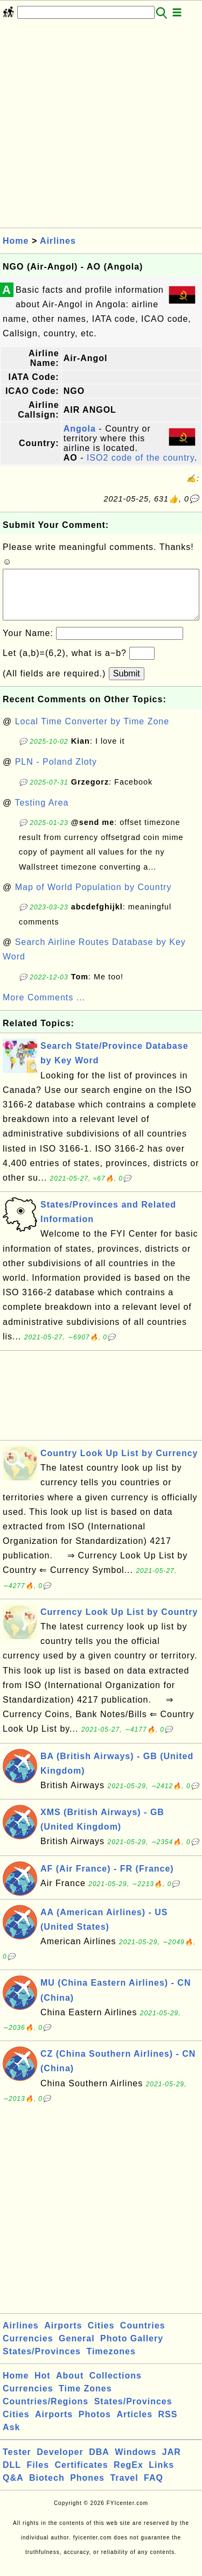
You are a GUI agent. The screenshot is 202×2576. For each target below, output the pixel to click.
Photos (95, 2425)
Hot (42, 2386)
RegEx (128, 2475)
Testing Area (41, 813)
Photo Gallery (131, 2349)
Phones (87, 2488)
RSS (168, 2425)
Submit (126, 684)
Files (38, 2475)
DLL (12, 2475)
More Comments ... (44, 1008)
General (77, 2349)
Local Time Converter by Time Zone (92, 732)
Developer (60, 2462)
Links (161, 2475)
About (69, 2386)
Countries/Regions (45, 2412)
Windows (135, 2462)
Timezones (110, 2362)
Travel (124, 2488)
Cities (101, 2336)
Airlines (58, 240)
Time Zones (85, 2399)
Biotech (47, 2488)
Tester (17, 2462)
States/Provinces (42, 2362)
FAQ (153, 2488)
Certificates (81, 2475)
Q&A (13, 2488)
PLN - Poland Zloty (56, 772)
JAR (171, 2462)
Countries (142, 2336)
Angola (80, 428)
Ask (11, 2438)
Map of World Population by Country (93, 897)
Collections (115, 2386)
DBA (99, 2462)
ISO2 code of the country (140, 457)
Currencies (28, 2349)
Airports (63, 2336)
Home (16, 240)
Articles (134, 2425)
